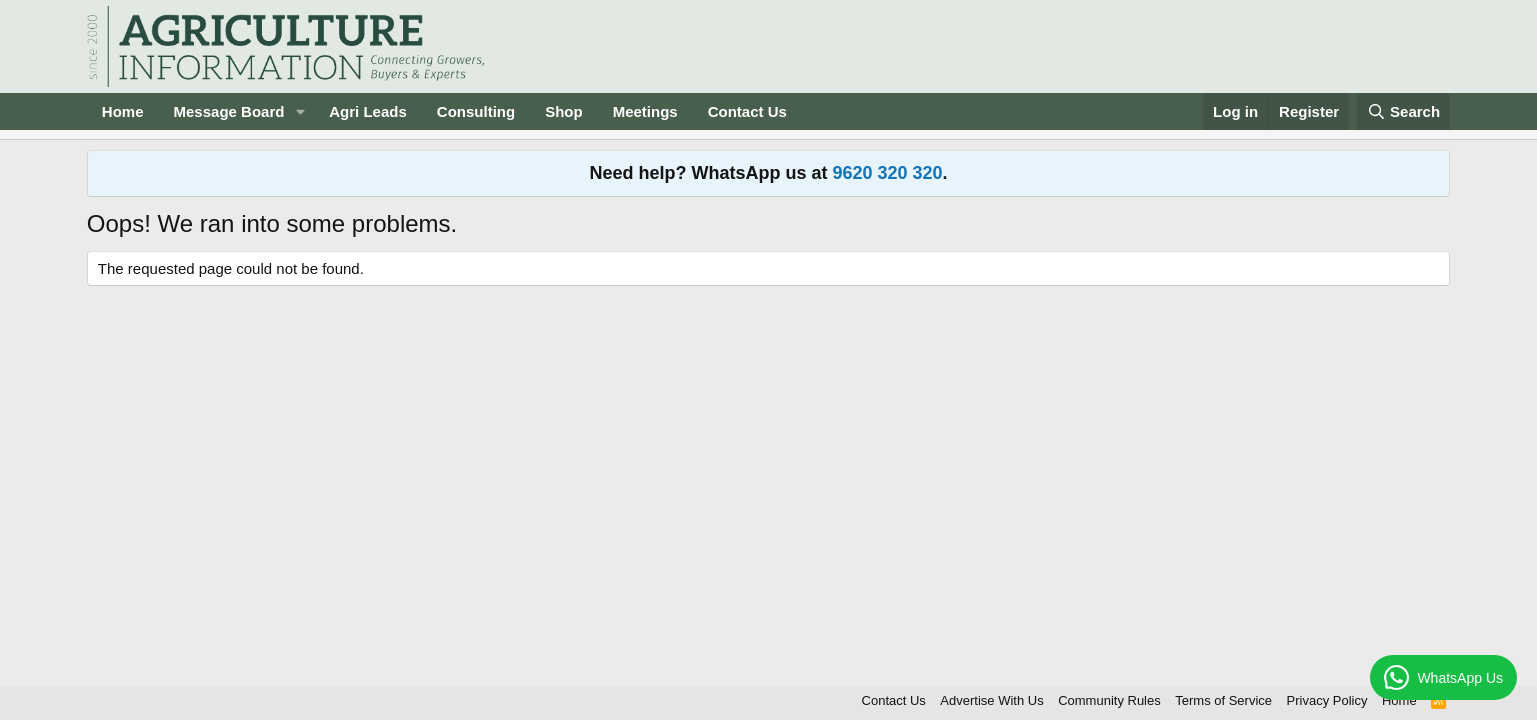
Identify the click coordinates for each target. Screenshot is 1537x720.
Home (123, 111)
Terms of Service (1223, 700)
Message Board (229, 111)
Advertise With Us (991, 700)
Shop (564, 111)
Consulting (476, 111)
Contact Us (747, 111)
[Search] (1404, 111)
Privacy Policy (1327, 700)
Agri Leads (368, 111)
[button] (300, 111)
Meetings (645, 111)
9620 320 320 (887, 173)
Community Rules (1109, 700)
